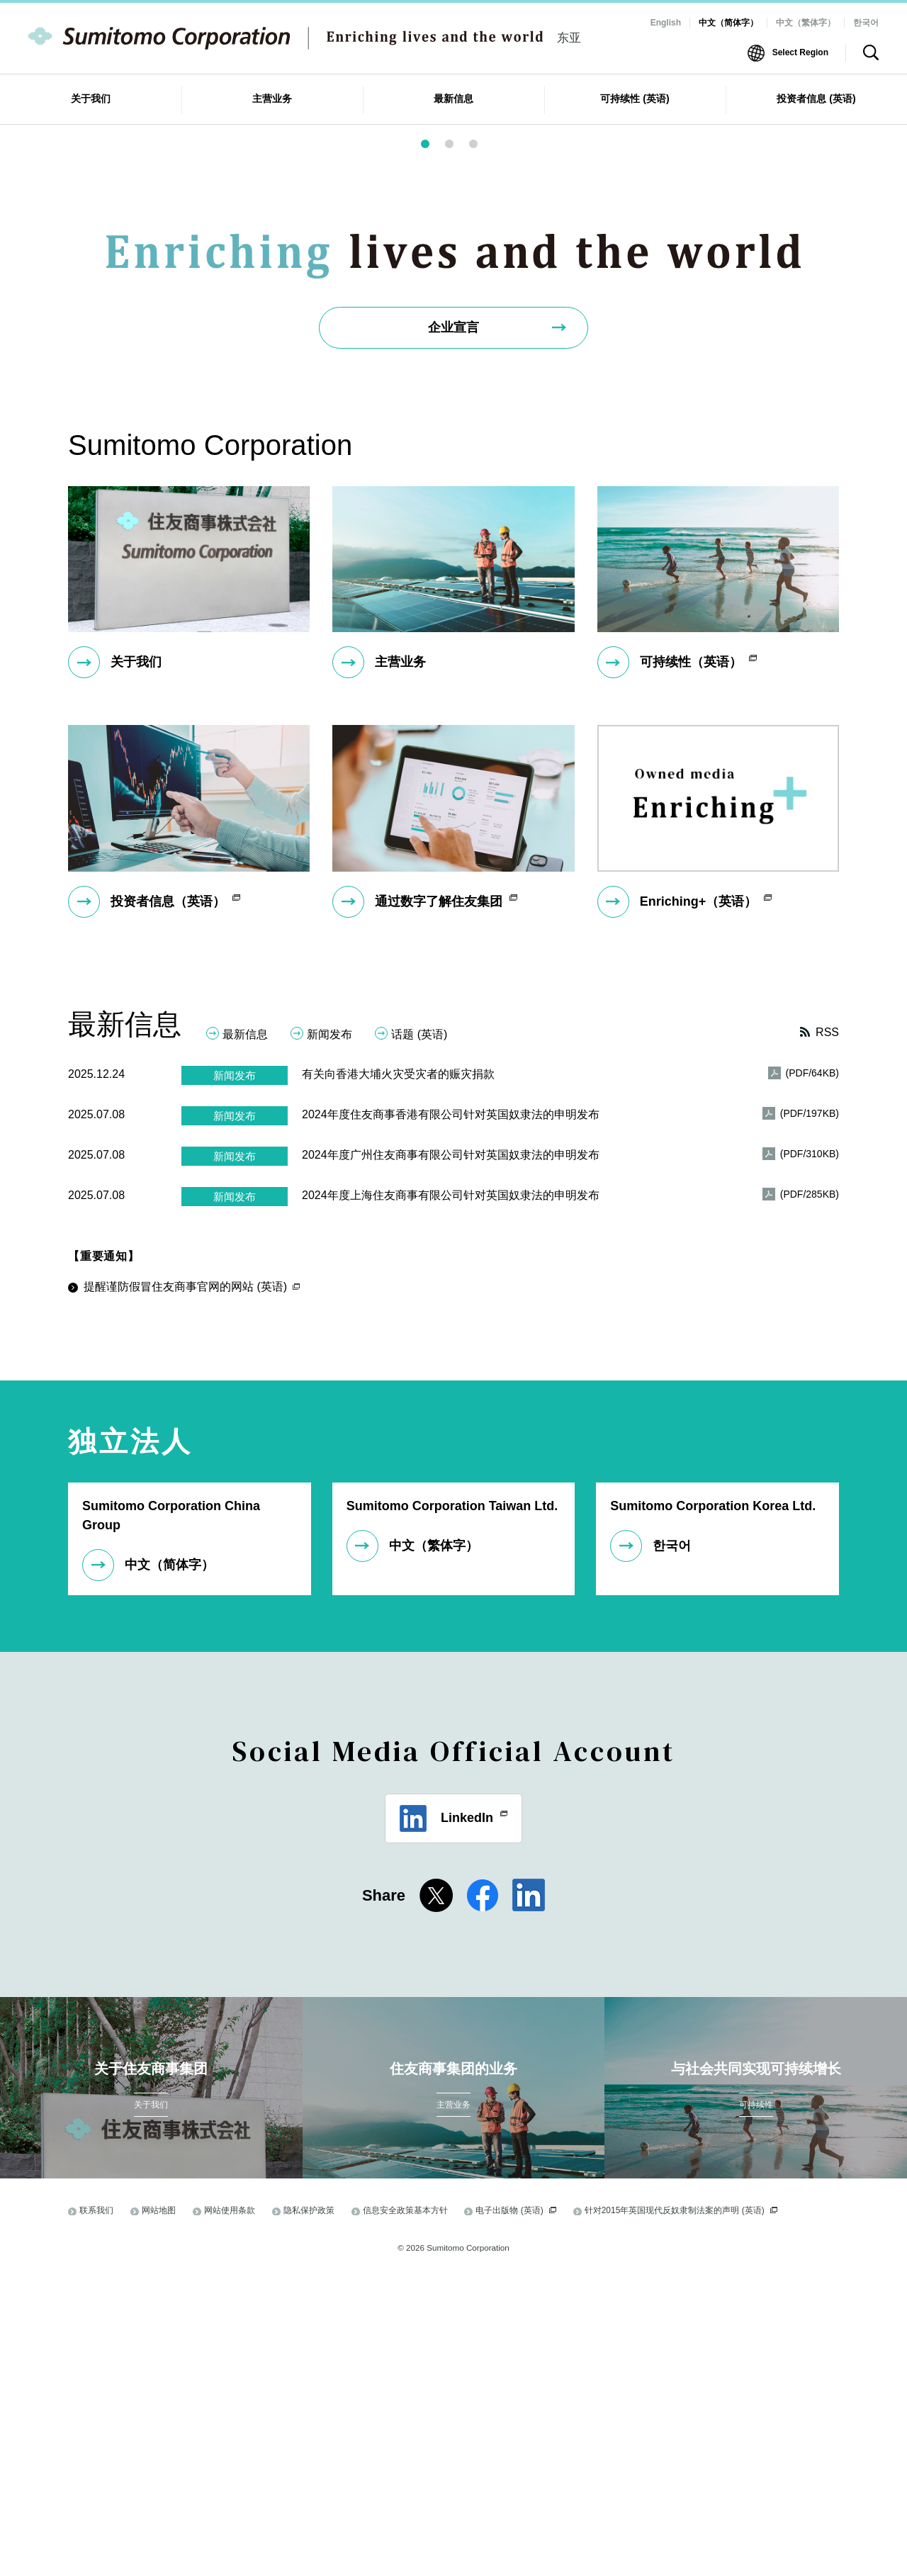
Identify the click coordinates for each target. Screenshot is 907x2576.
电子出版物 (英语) (515, 2506)
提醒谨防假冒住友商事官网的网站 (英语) (192, 1582)
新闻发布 (329, 1330)
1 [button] (433, 443)
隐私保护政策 (308, 2506)
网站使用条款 (229, 2506)
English (665, 23)
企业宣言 (453, 623)
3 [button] (482, 443)
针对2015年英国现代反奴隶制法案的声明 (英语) (681, 2506)
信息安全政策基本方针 (405, 2506)
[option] (453, 258)
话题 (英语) (419, 1330)
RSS (827, 1328)
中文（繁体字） (805, 23)
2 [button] (458, 443)
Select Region (800, 52)
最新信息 (245, 1330)
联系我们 (96, 2506)
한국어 (866, 23)
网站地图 (159, 2506)
